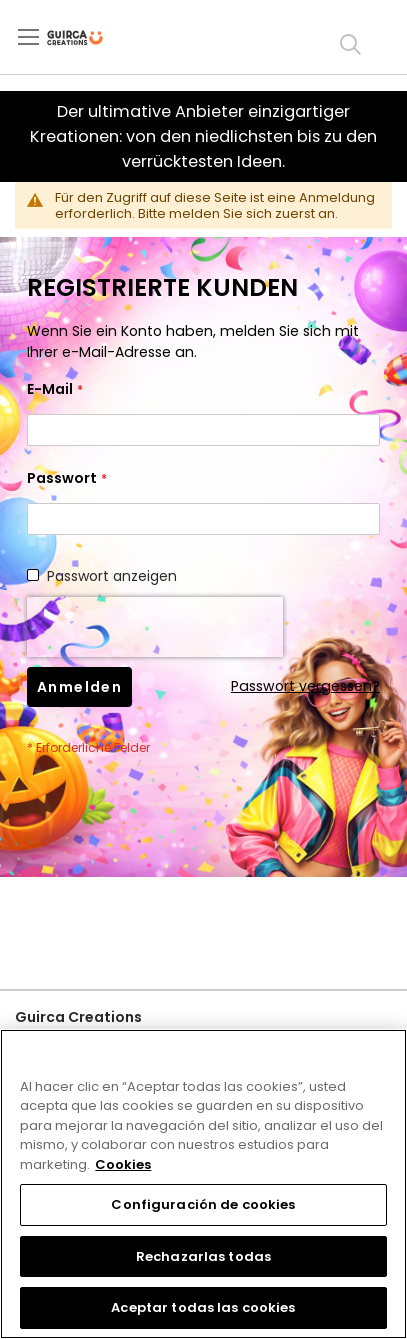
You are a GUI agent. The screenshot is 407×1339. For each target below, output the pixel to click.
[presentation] (155, 627)
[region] (203, 1184)
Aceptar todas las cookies (203, 1307)
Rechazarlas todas (203, 1256)
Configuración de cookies (203, 1204)
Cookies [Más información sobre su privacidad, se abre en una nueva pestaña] (123, 1164)
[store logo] (91, 38)
